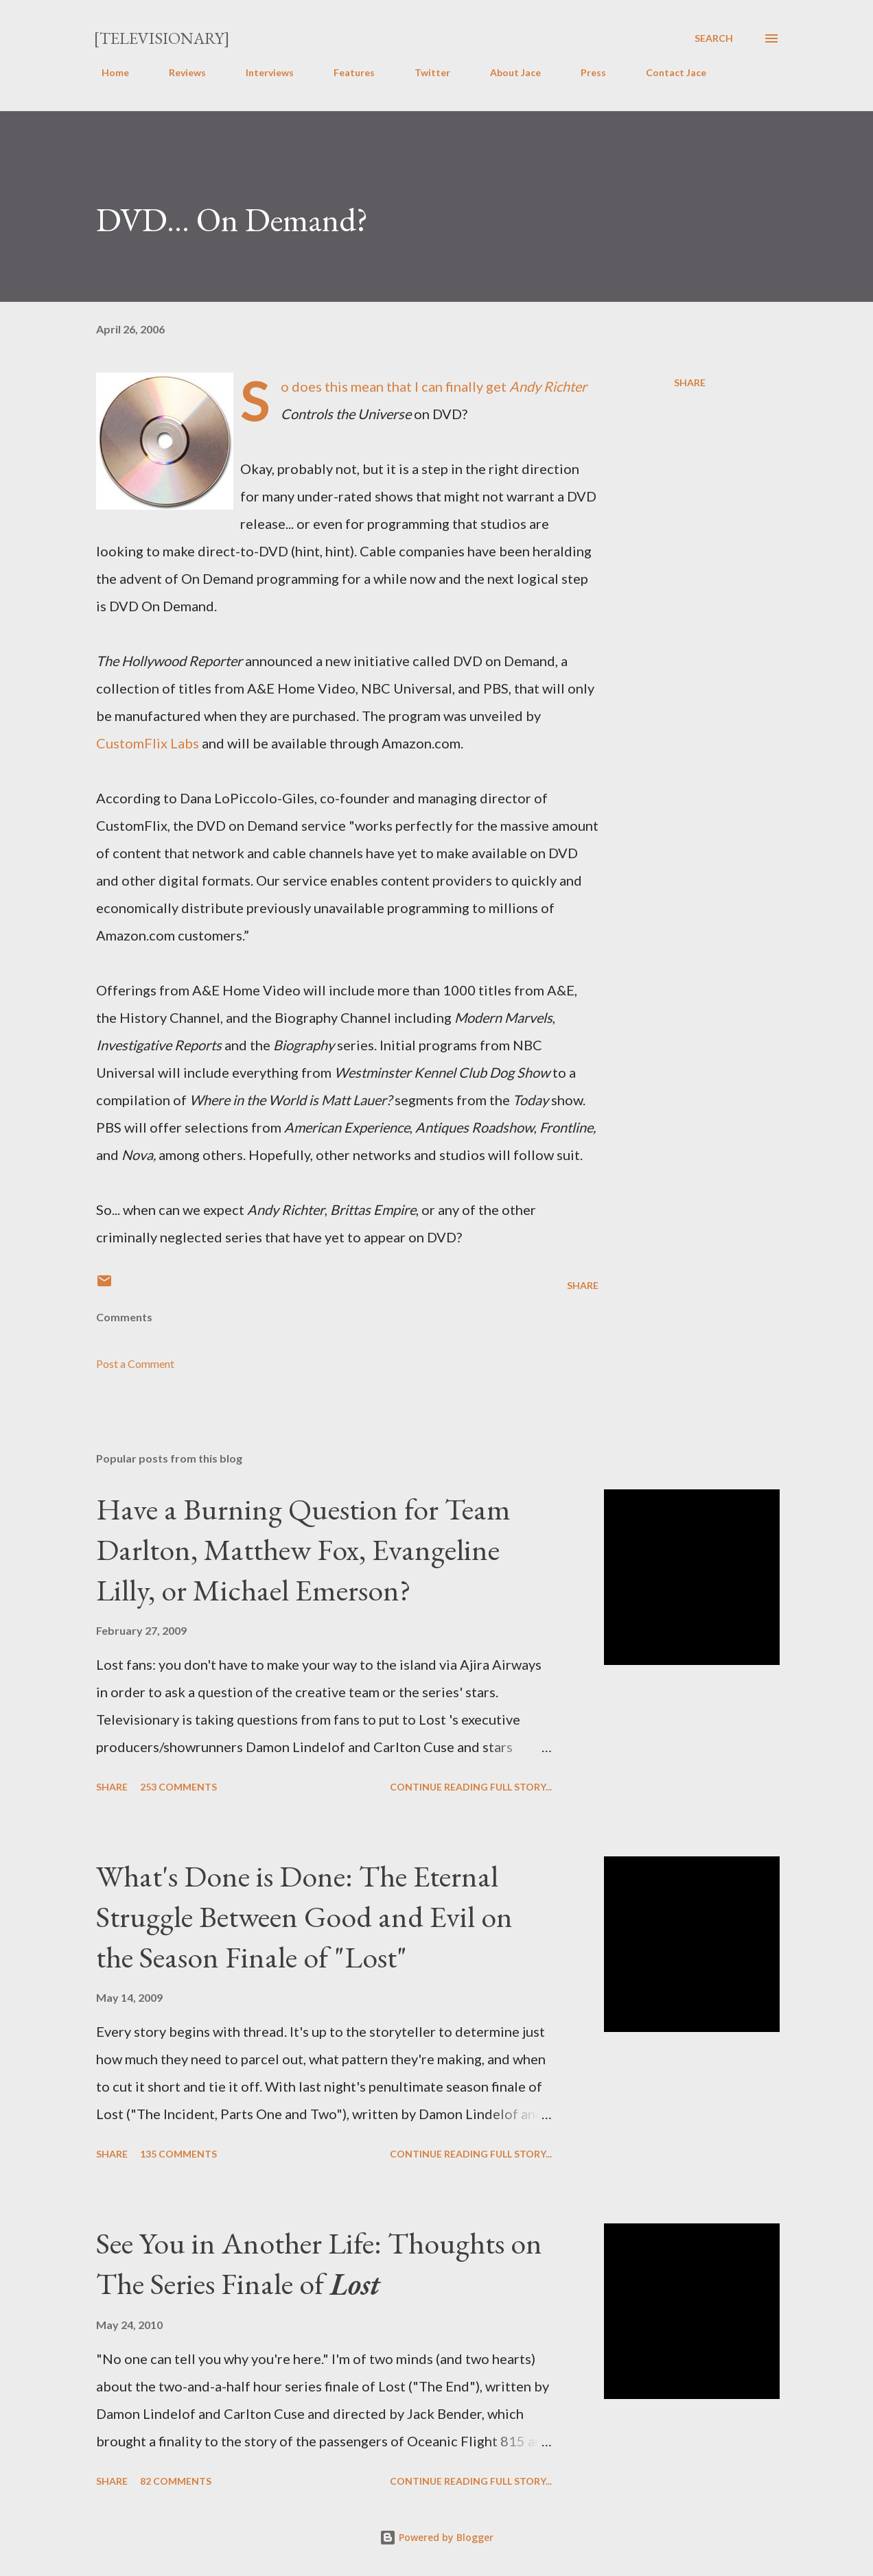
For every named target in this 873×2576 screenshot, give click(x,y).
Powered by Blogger (436, 2537)
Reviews (179, 72)
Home (107, 72)
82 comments (175, 2481)
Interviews (261, 72)
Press (585, 72)
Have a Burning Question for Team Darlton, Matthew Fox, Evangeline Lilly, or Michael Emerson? (303, 1549)
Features (345, 72)
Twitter (424, 72)
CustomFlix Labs (147, 743)
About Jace (507, 72)
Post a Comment (135, 1363)
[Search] (714, 38)
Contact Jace (668, 72)
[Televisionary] (161, 38)
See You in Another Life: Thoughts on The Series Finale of (319, 2263)
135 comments (178, 2154)
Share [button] (690, 382)
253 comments (178, 1787)
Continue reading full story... (471, 1787)
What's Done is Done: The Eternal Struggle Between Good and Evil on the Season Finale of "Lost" (304, 1916)
